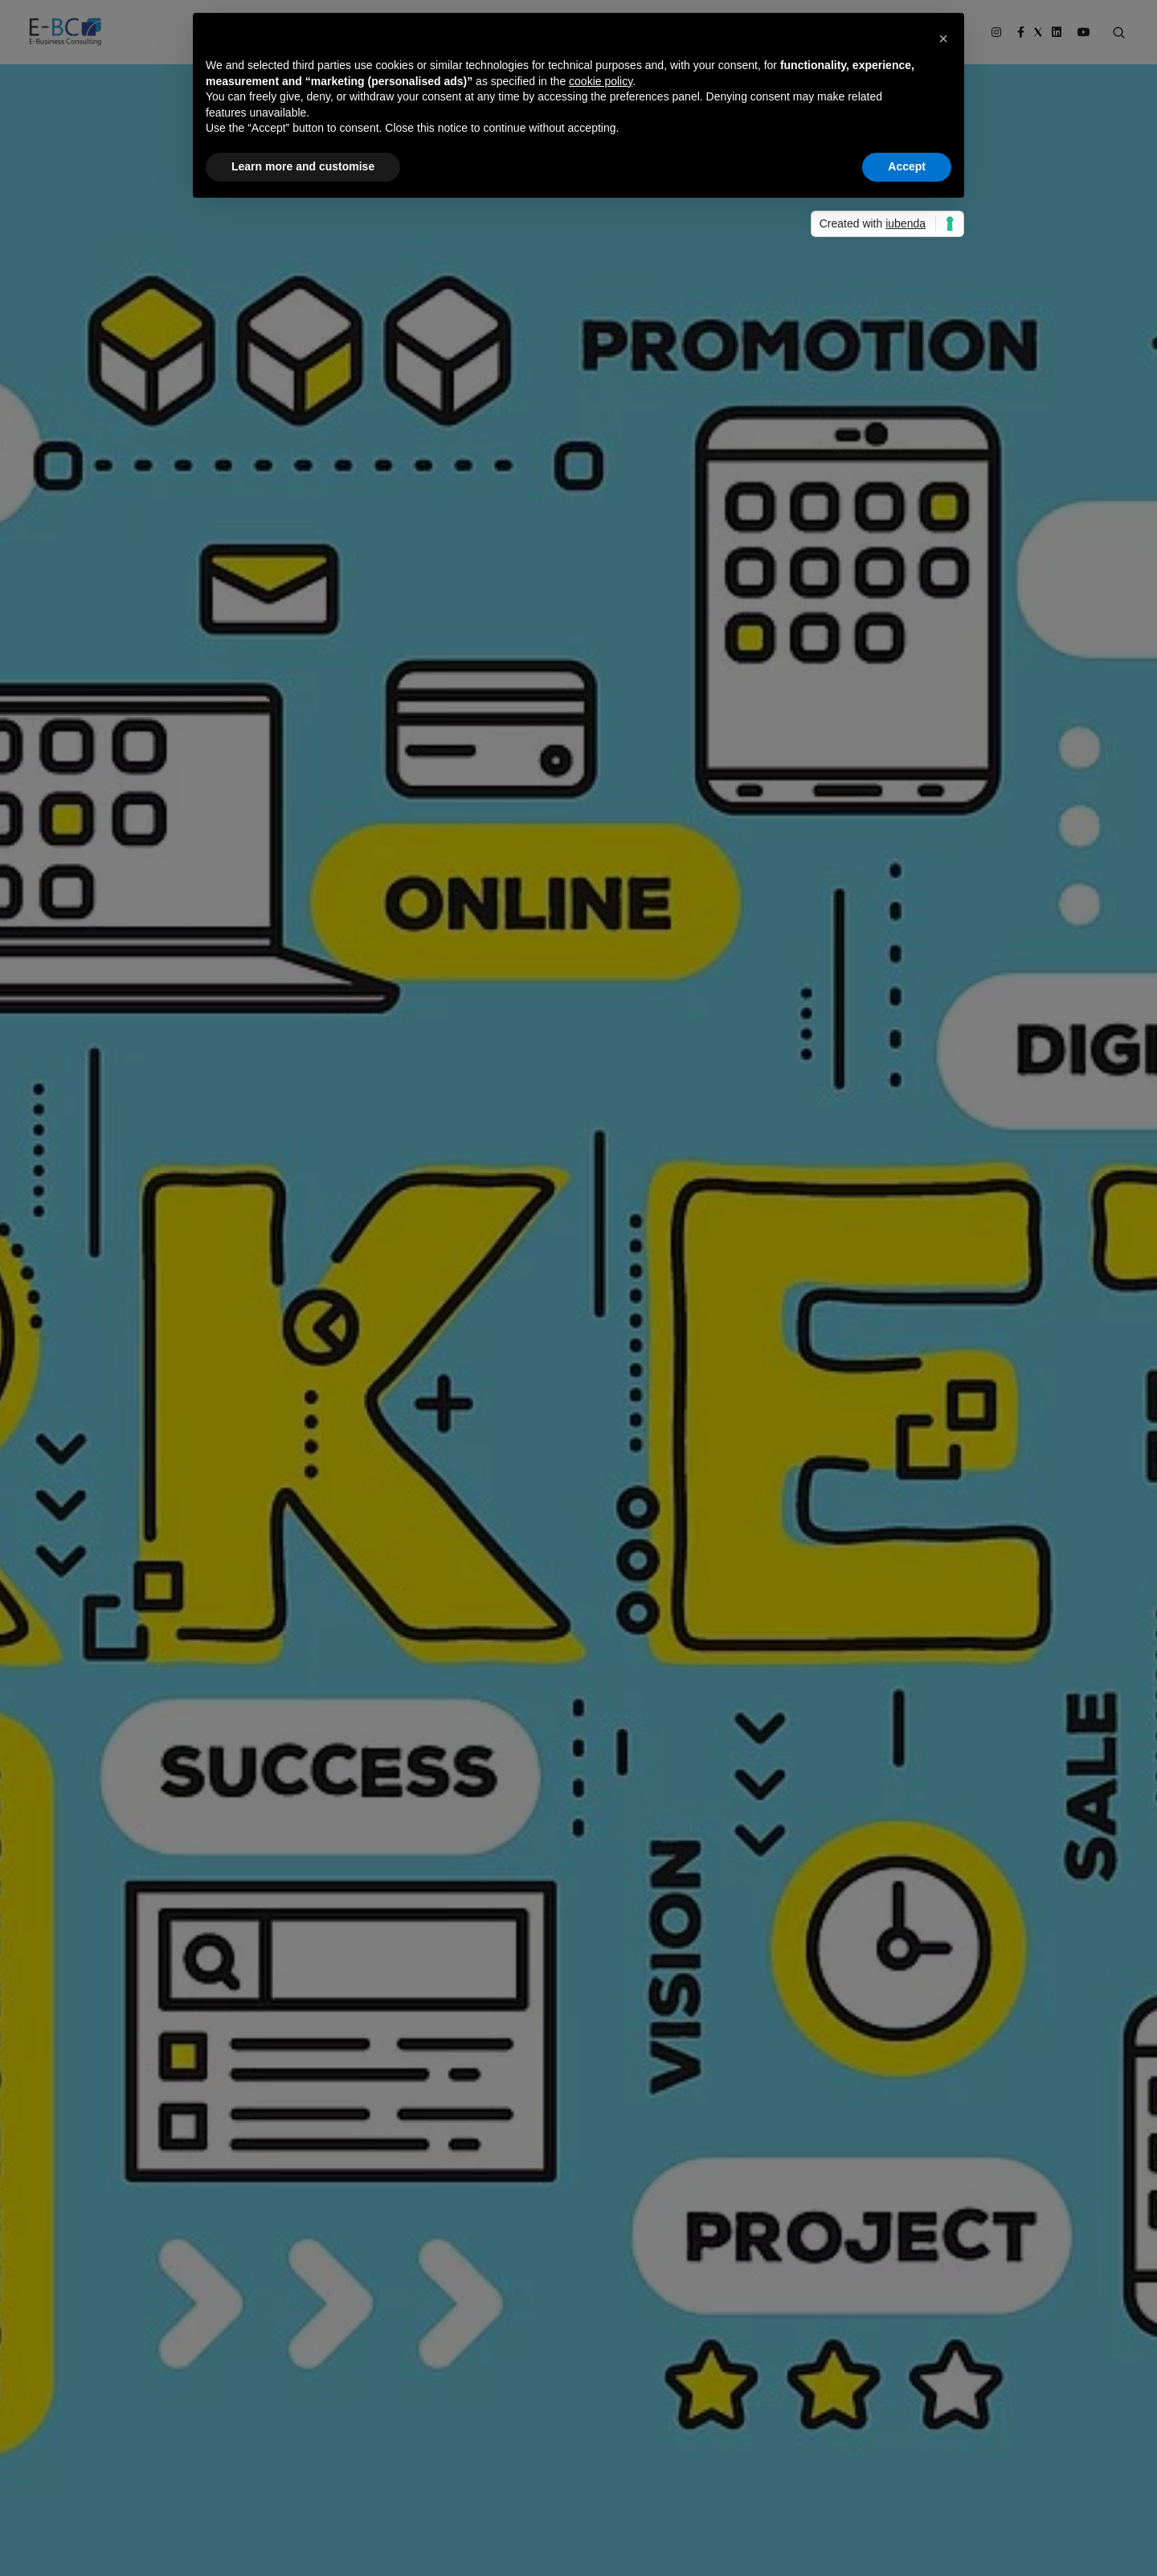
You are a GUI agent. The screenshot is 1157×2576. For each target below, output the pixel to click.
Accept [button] (907, 166)
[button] (943, 38)
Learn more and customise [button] (302, 166)
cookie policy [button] (600, 81)
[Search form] (1119, 33)
